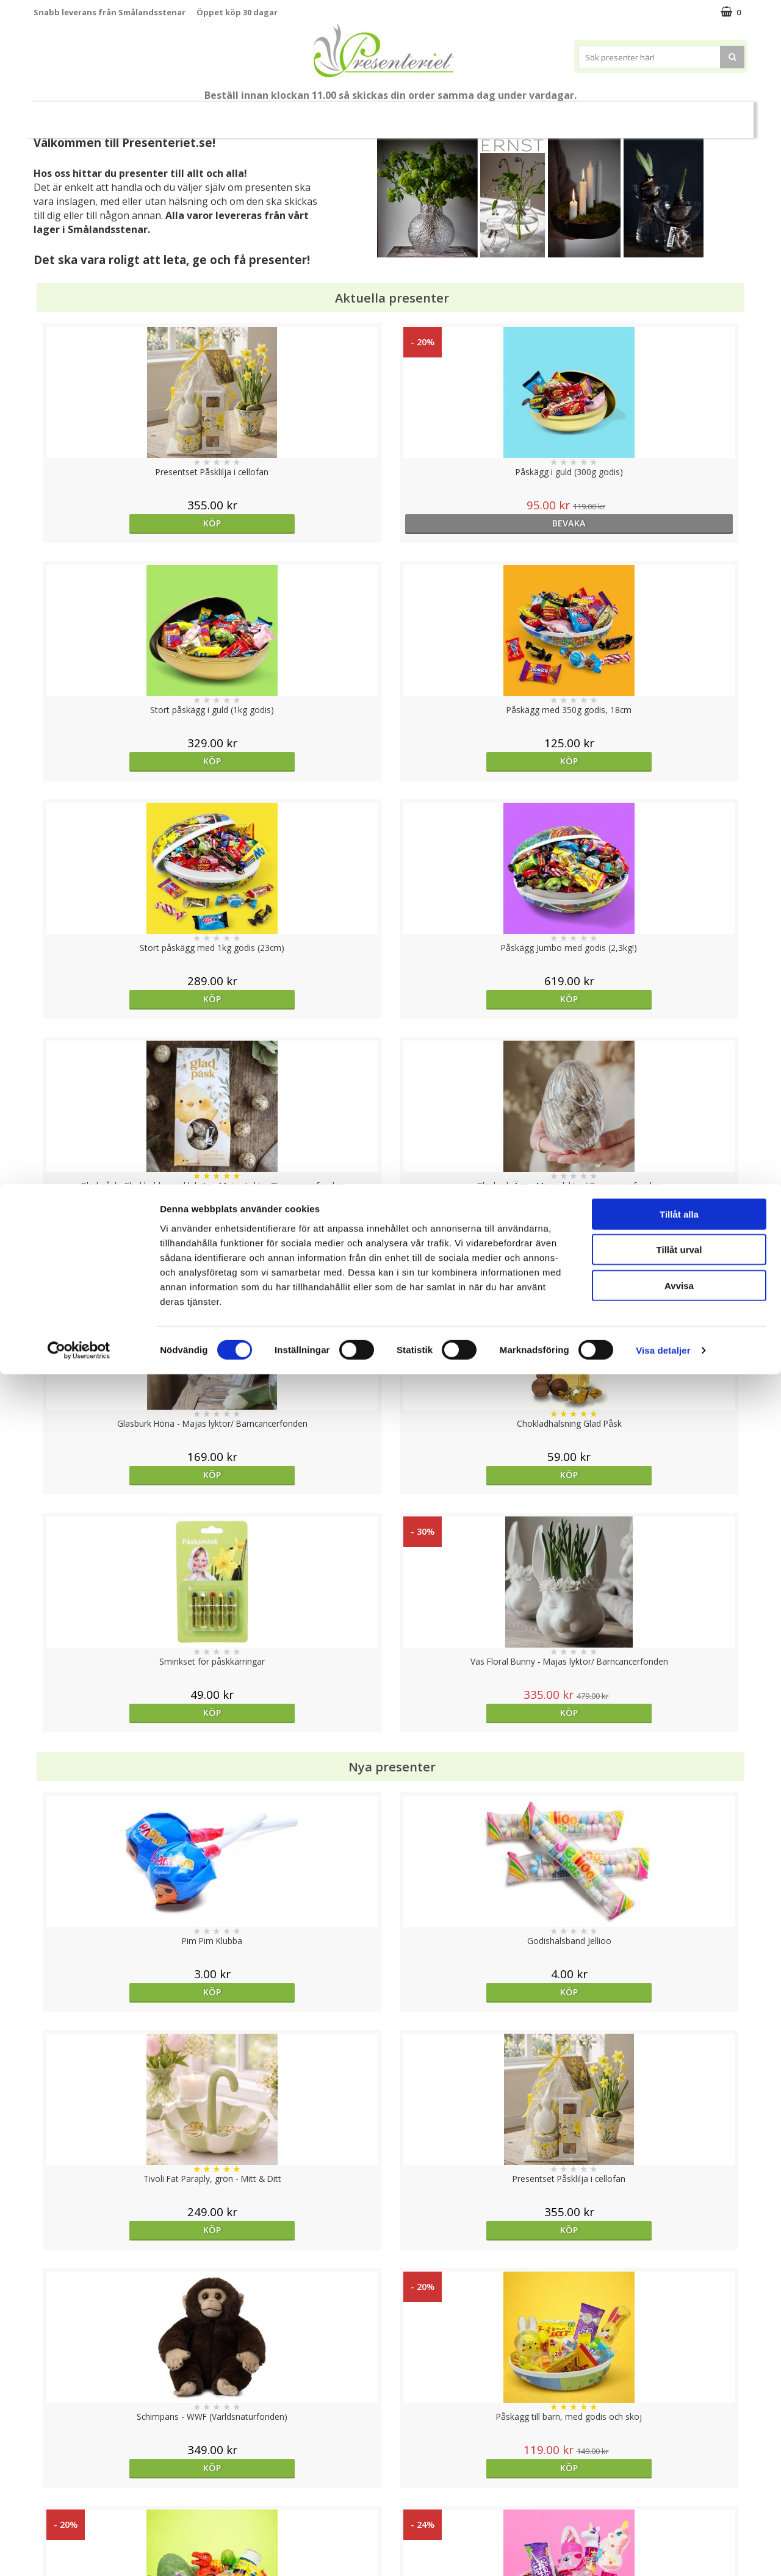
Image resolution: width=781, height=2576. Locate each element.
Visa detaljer (663, 2552)
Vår (166, 115)
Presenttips (343, 114)
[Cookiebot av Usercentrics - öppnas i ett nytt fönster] (79, 2552)
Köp (123, 523)
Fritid (497, 114)
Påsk (209, 114)
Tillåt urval (679, 2451)
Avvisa (679, 2486)
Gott (546, 114)
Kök (451, 114)
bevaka (301, 523)
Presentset (269, 114)
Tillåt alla (679, 2415)
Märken (599, 114)
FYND (645, 115)
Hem (405, 114)
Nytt (133, 115)
